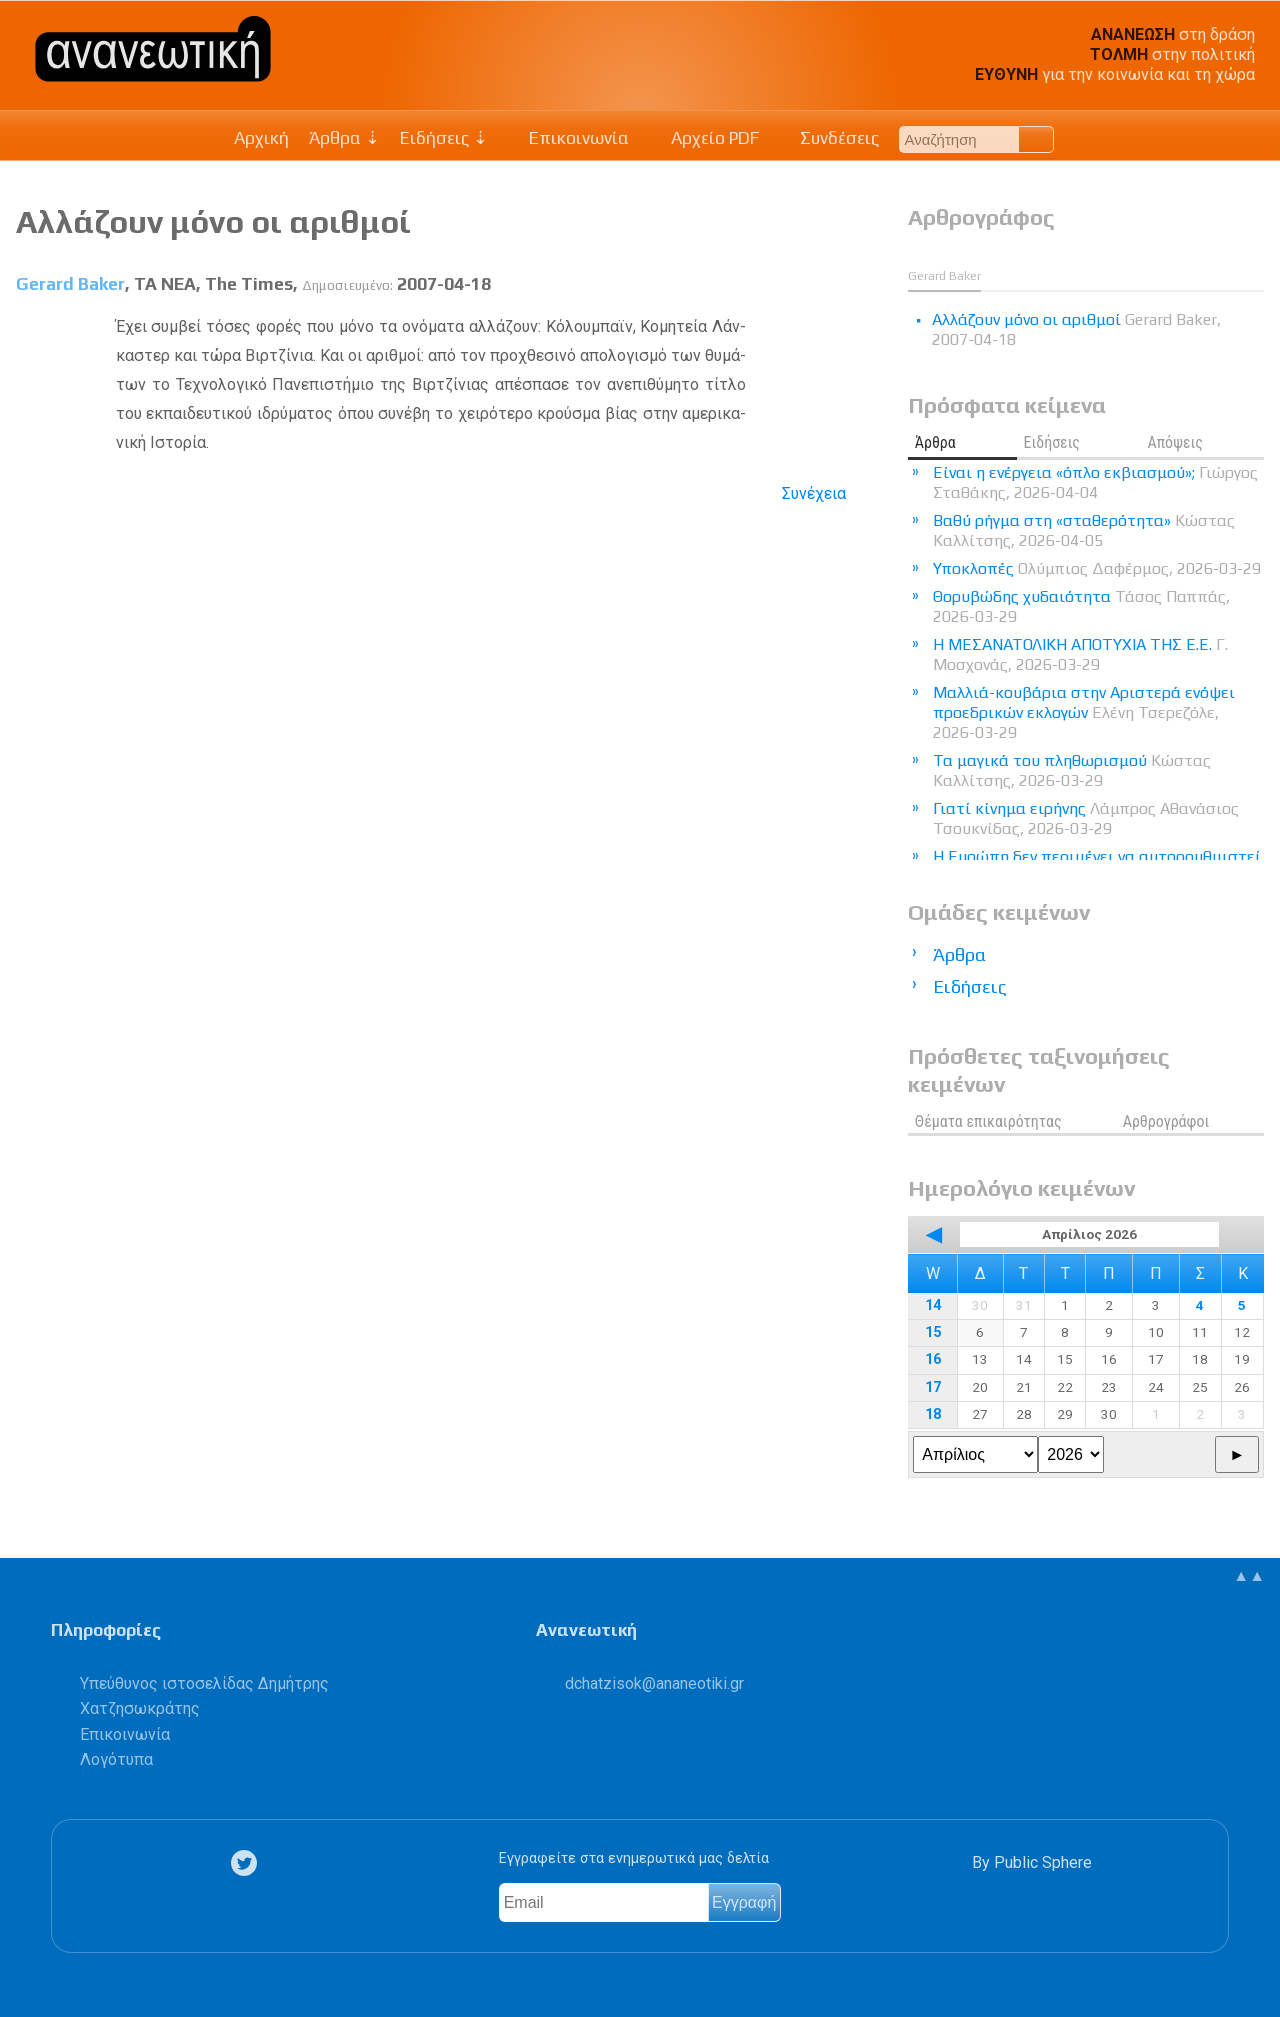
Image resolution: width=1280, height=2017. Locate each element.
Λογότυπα (116, 1759)
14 (933, 1305)
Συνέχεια (814, 493)
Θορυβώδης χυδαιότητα (1081, 606)
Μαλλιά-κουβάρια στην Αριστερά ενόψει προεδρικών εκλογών (1084, 712)
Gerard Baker (70, 284)
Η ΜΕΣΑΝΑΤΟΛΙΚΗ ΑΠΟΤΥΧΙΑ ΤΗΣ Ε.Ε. (1080, 654)
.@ (654, 1683)
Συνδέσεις (829, 138)
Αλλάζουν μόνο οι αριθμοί (213, 221)
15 (933, 1332)
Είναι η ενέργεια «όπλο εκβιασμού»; (1095, 482)
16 (933, 1359)
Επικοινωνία (569, 138)
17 (933, 1387)
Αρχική (261, 138)
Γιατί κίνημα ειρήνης (1086, 818)
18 (933, 1414)
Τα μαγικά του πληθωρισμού (1072, 770)
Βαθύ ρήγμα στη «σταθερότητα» (1084, 530)
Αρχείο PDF (704, 138)
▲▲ (1249, 1575)
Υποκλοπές (1097, 568)
